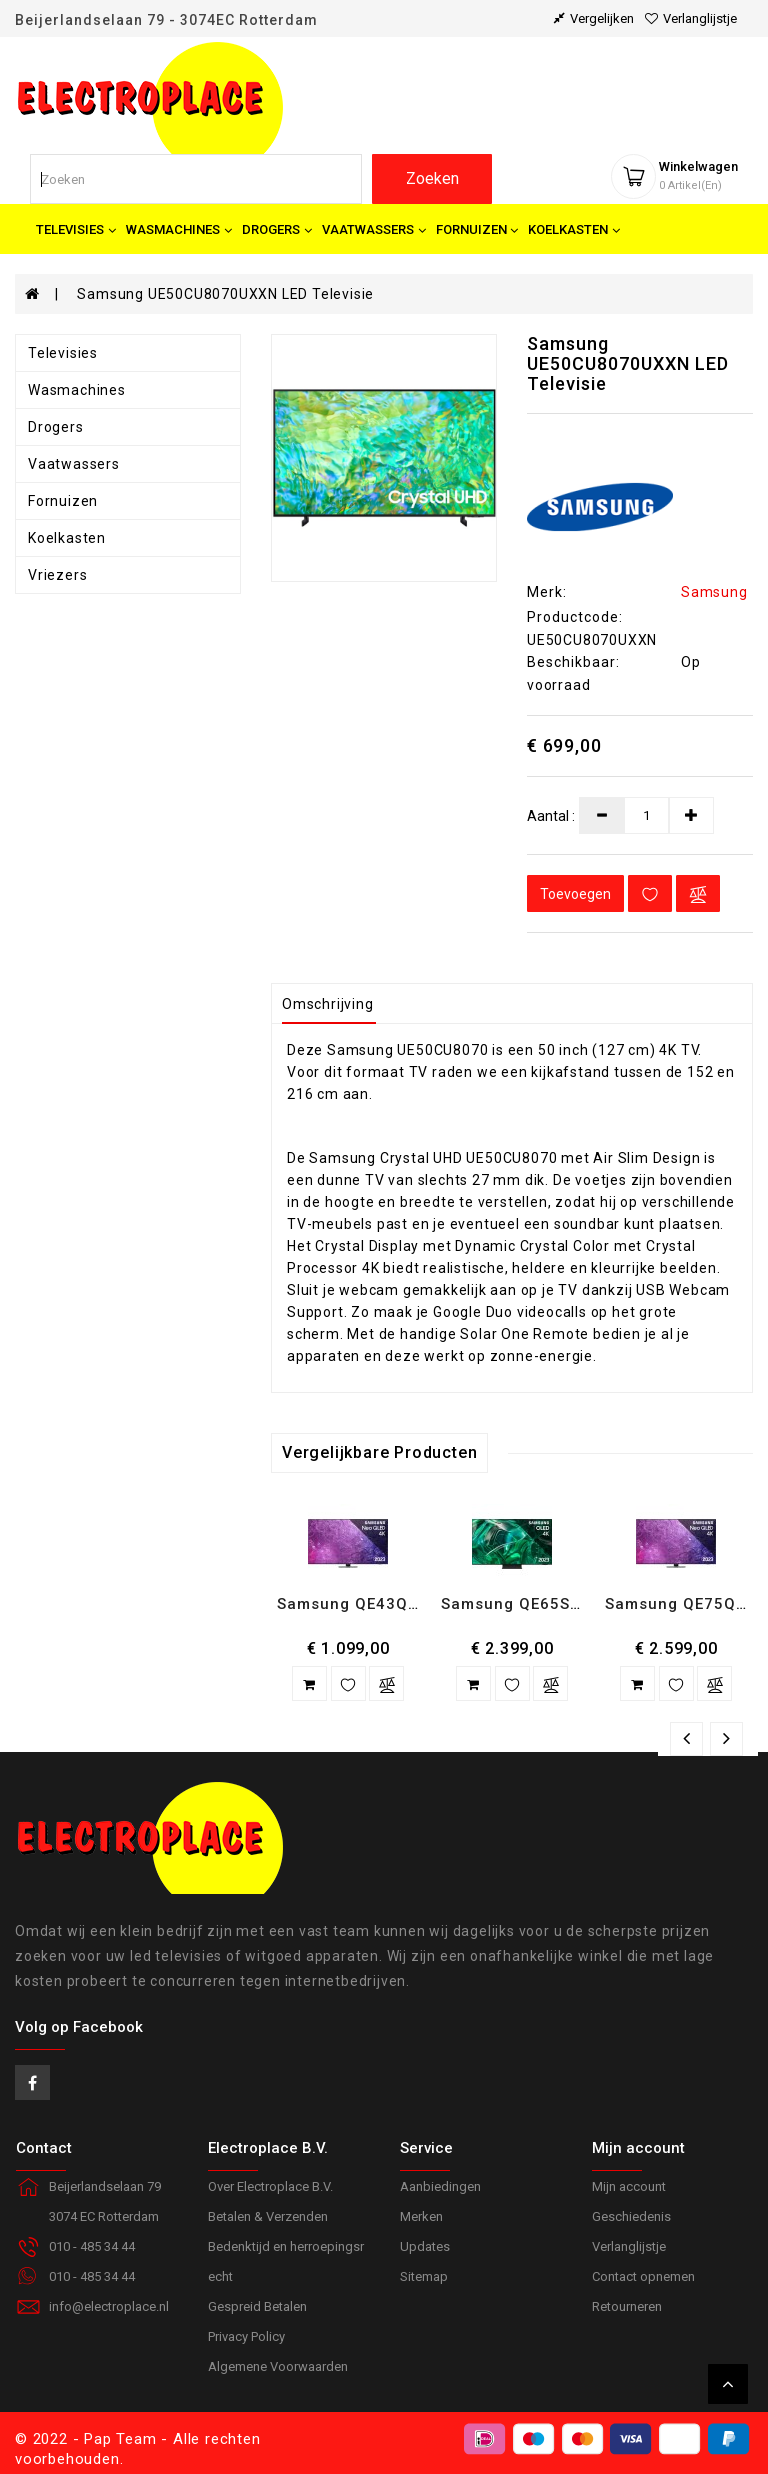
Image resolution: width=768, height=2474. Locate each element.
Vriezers (57, 575)
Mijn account (629, 2186)
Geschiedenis (631, 2216)
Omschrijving (328, 1004)
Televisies (63, 353)
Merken (421, 2216)
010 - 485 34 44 (92, 2276)
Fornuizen (63, 501)
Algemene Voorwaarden (278, 2366)
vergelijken (594, 18)
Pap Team (120, 2439)
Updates (425, 2246)
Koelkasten (67, 538)
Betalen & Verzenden (268, 2216)
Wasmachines (77, 390)
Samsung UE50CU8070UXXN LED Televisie (225, 294)
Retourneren (627, 2306)
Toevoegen (575, 894)
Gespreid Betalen (257, 2306)
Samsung (714, 592)
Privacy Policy (246, 2336)
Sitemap (424, 2276)
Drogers (56, 427)
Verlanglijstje (629, 2246)
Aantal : (551, 816)
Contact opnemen (643, 2276)
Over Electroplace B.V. (270, 2186)
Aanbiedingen (440, 2186)
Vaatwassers (74, 464)
